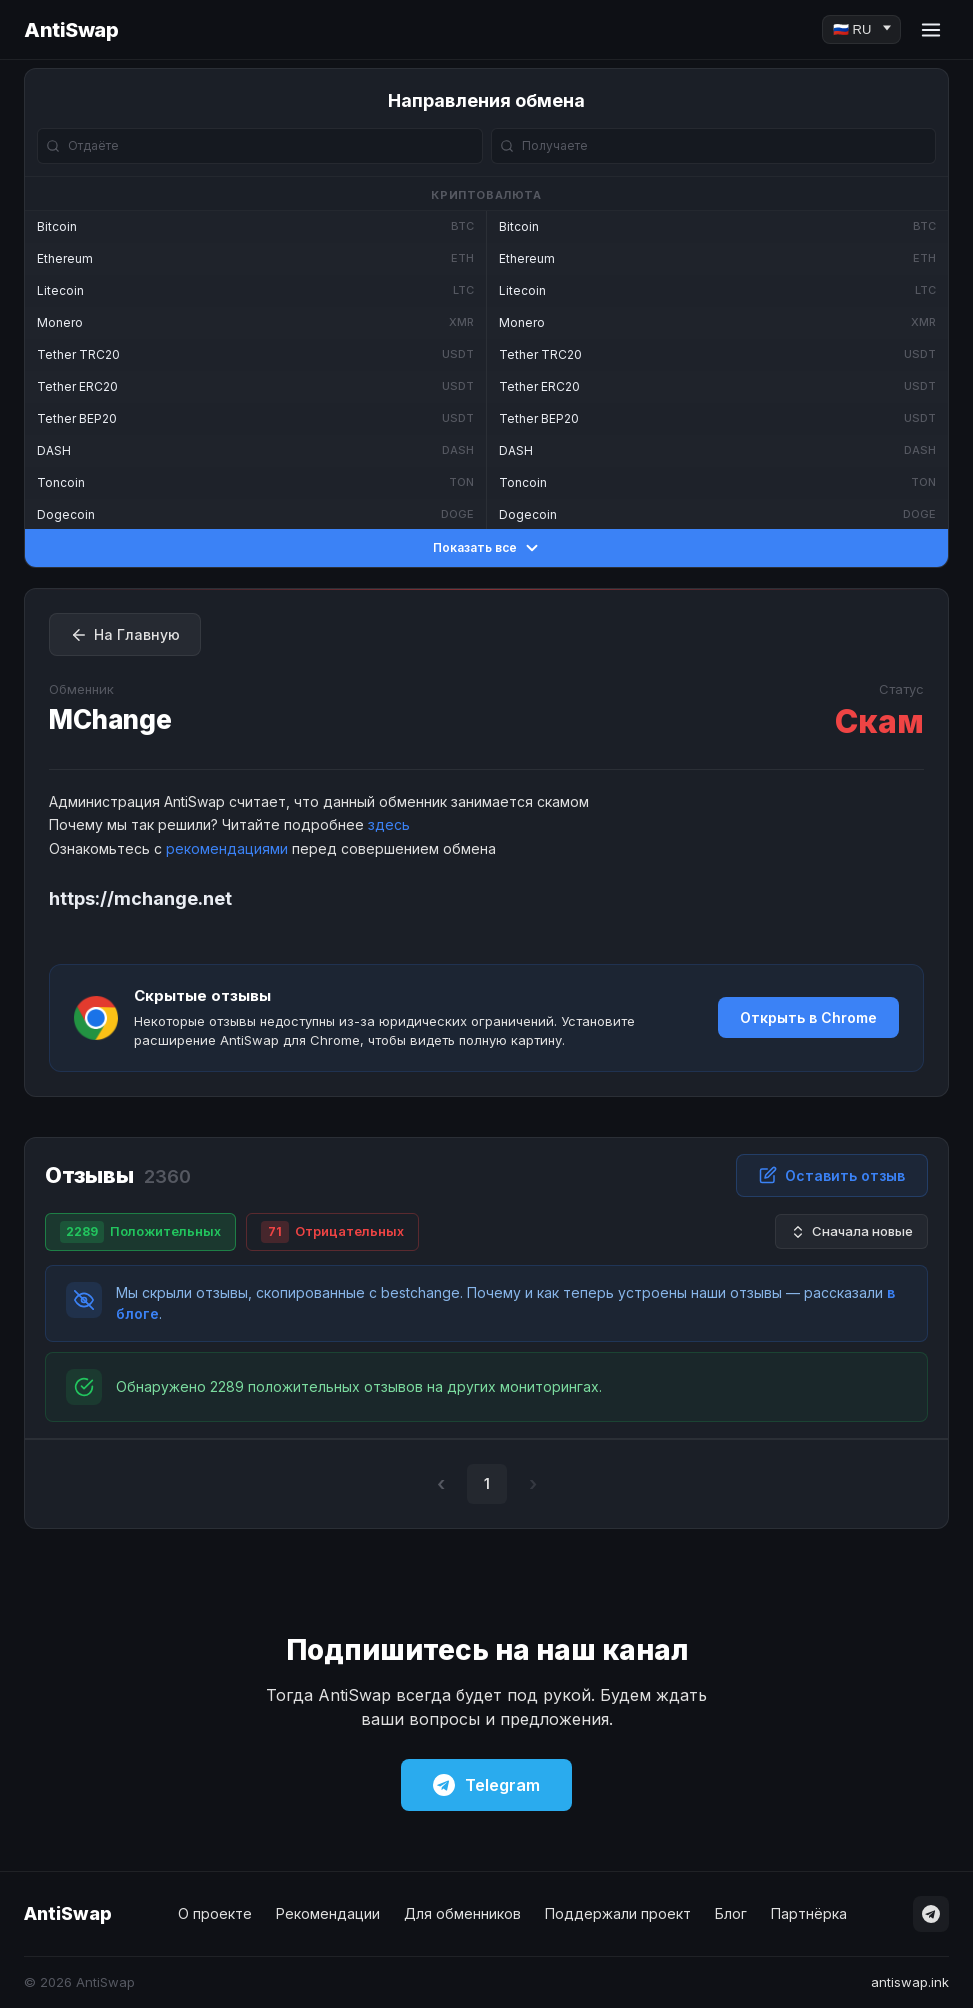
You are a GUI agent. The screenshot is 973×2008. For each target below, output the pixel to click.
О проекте (215, 1913)
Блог (731, 1913)
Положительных (140, 1232)
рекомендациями (227, 848)
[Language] (861, 29)
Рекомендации (328, 1913)
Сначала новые (851, 1231)
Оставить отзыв (832, 1175)
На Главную (125, 635)
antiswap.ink (910, 1982)
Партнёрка (809, 1913)
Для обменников (462, 1913)
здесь (389, 824)
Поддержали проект (618, 1913)
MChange (110, 719)
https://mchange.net (140, 898)
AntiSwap (71, 30)
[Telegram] (931, 1914)
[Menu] (931, 30)
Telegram (486, 1785)
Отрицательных (332, 1232)
